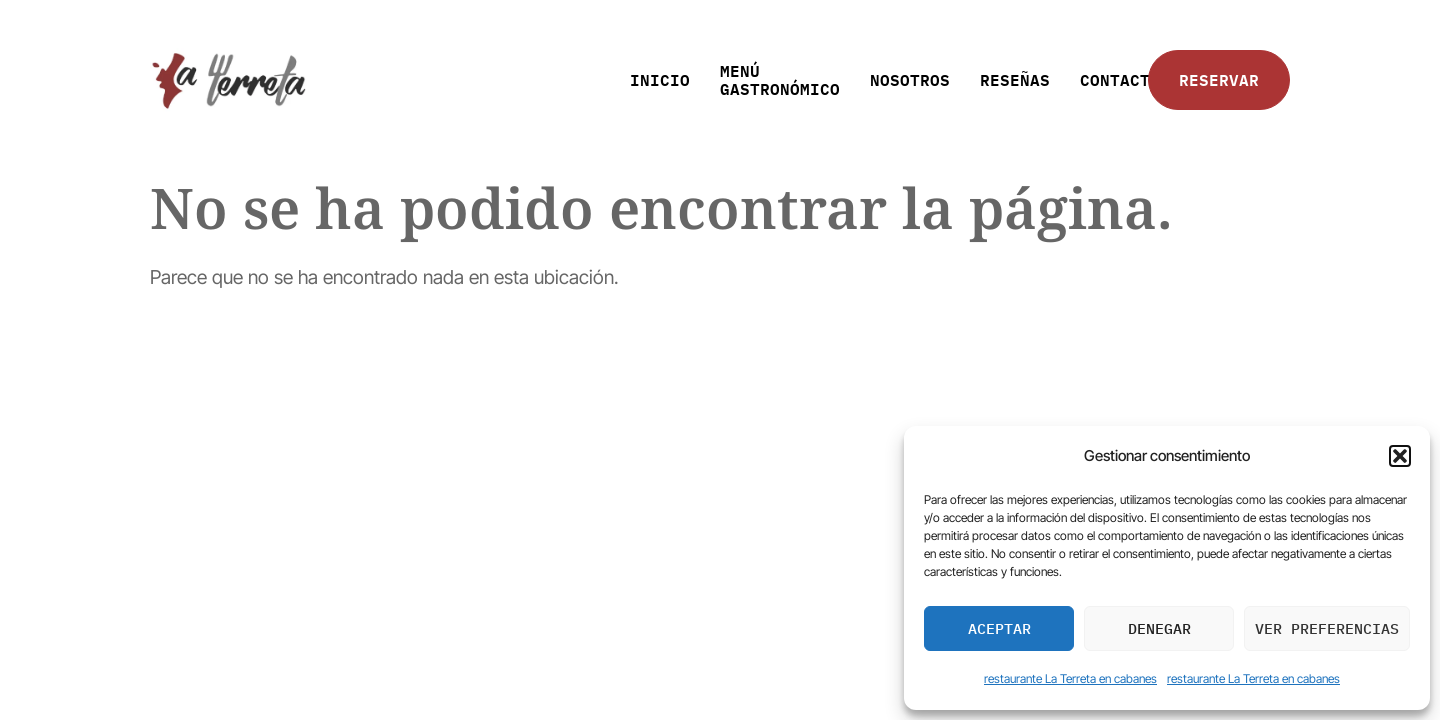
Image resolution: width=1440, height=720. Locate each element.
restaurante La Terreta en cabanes (1070, 678)
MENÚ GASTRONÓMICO (780, 79)
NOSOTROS (910, 79)
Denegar (1159, 628)
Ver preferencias (1327, 628)
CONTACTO (1120, 79)
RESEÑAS (1015, 79)
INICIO (660, 79)
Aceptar (999, 628)
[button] (1400, 456)
